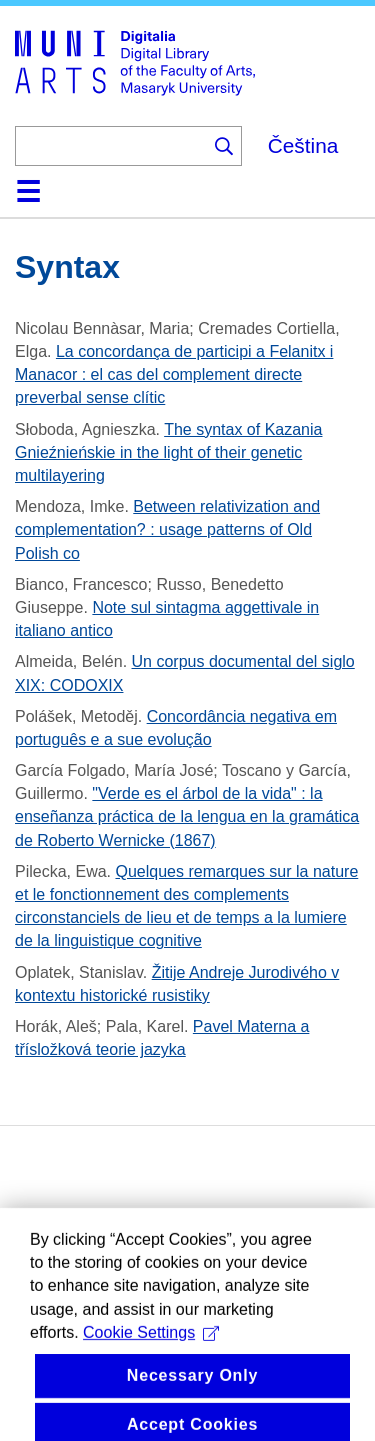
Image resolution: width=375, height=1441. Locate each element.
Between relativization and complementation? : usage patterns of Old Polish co (167, 529)
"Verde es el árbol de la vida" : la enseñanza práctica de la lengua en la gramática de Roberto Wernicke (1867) (187, 816)
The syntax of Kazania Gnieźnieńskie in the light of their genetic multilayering (168, 452)
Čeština (303, 145)
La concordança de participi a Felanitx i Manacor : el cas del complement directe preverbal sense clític (174, 374)
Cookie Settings (151, 1350)
